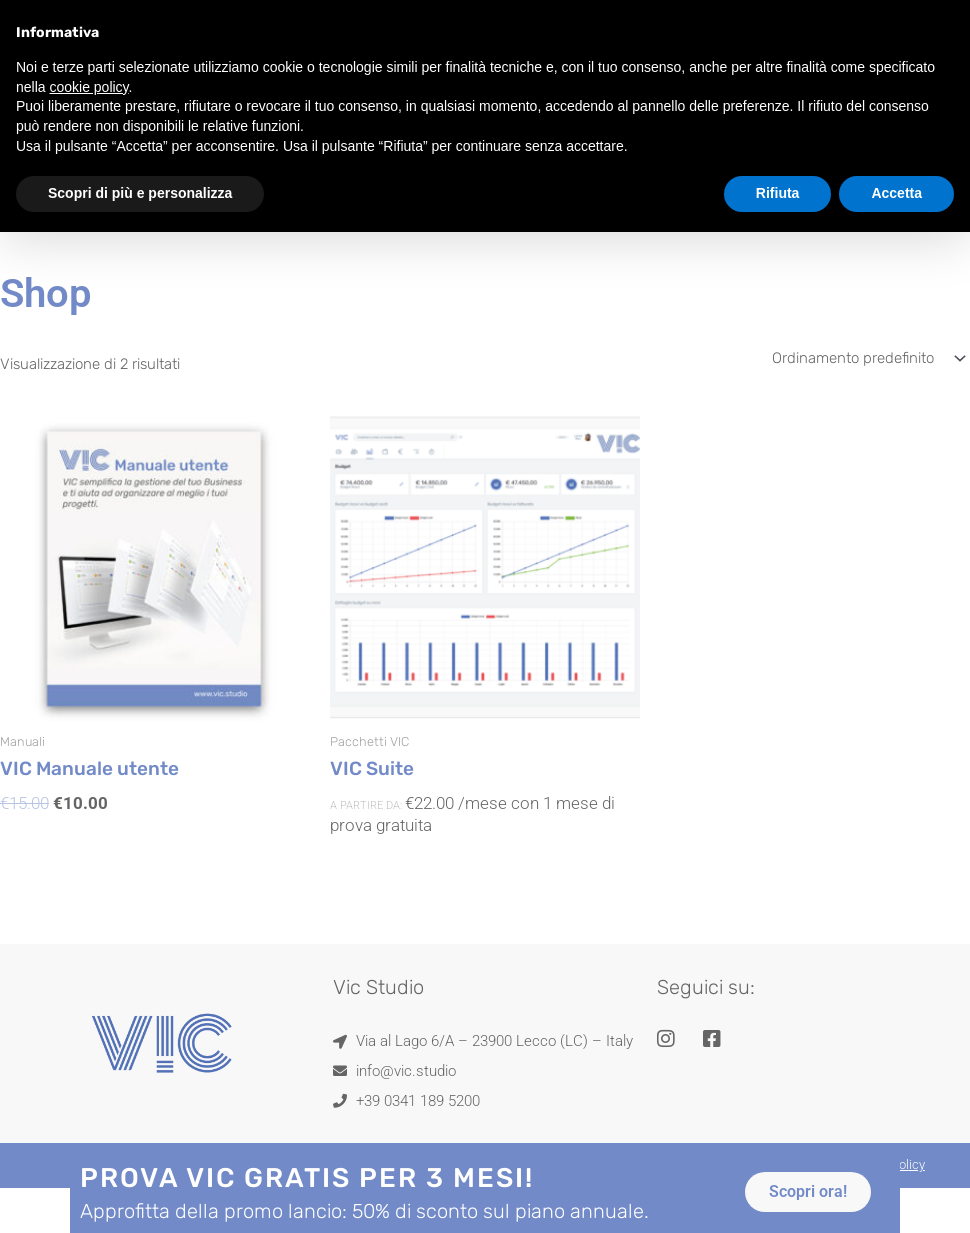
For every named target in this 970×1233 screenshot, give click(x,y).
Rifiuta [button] (778, 152)
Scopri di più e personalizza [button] (140, 152)
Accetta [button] (896, 152)
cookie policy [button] (88, 45)
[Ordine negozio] (867, 358)
